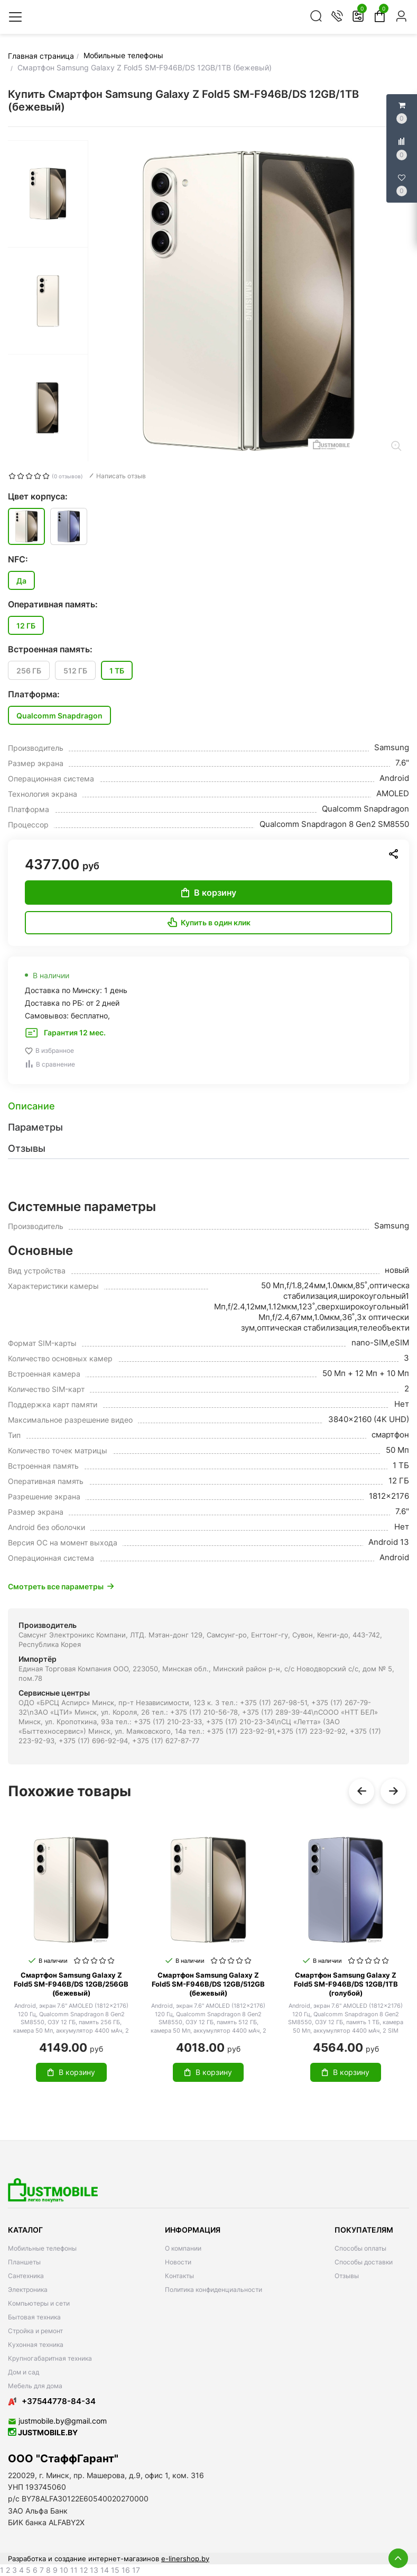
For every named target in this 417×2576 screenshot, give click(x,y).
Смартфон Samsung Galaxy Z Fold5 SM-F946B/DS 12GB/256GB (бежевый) (71, 1984)
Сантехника (26, 2276)
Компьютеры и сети (39, 2303)
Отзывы (347, 2276)
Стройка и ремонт (35, 2331)
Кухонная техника (35, 2345)
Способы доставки (364, 2262)
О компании (183, 2248)
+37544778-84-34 (52, 2401)
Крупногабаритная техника (50, 2358)
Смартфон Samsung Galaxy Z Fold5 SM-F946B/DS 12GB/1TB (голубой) (346, 1984)
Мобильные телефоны (42, 2248)
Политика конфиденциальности (213, 2289)
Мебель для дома (35, 2386)
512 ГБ (75, 670)
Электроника (28, 2289)
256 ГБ (28, 670)
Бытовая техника (34, 2317)
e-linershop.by (185, 2558)
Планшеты (24, 2262)
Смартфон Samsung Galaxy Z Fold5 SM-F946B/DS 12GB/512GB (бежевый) (208, 1984)
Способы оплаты (360, 2248)
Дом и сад (23, 2372)
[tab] (208, 1106)
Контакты (179, 2276)
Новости (178, 2262)
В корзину (208, 892)
